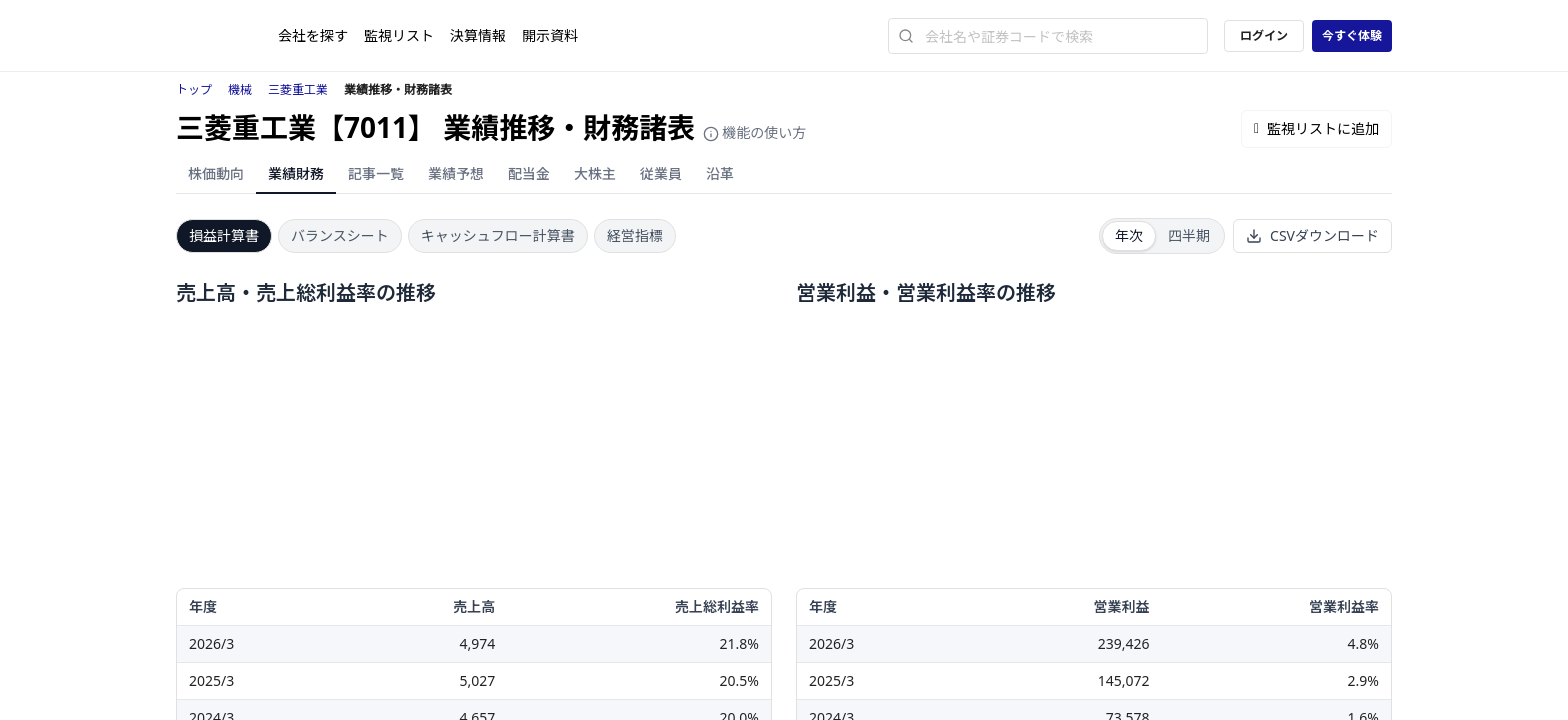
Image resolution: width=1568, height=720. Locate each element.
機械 (240, 89)
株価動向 (216, 173)
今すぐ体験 (1352, 35)
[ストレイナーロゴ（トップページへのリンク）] (227, 36)
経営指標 (635, 235)
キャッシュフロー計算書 (498, 235)
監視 (399, 35)
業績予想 (456, 173)
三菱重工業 (298, 89)
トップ (194, 89)
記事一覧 (376, 173)
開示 (550, 35)
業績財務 (296, 173)
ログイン (1264, 35)
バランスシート (340, 235)
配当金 (529, 173)
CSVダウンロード (1312, 235)
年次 (1129, 235)
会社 (313, 35)
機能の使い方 (755, 132)
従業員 (661, 173)
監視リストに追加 (1316, 128)
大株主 (595, 173)
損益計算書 (224, 235)
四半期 (1189, 235)
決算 (478, 35)
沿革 (720, 173)
